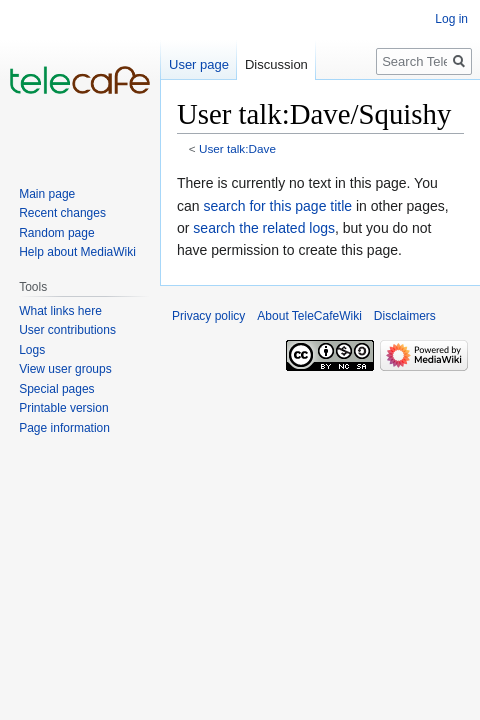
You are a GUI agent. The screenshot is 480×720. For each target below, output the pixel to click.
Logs (32, 350)
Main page (47, 194)
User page (199, 64)
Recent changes (62, 213)
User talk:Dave (237, 148)
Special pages (56, 389)
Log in (451, 19)
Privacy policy (208, 316)
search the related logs (264, 228)
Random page (56, 233)
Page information (64, 428)
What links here (60, 311)
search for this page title (277, 206)
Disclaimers (405, 316)
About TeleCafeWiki (309, 316)
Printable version (63, 408)
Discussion (276, 64)
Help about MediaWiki (77, 252)
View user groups (65, 369)
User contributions (67, 330)
